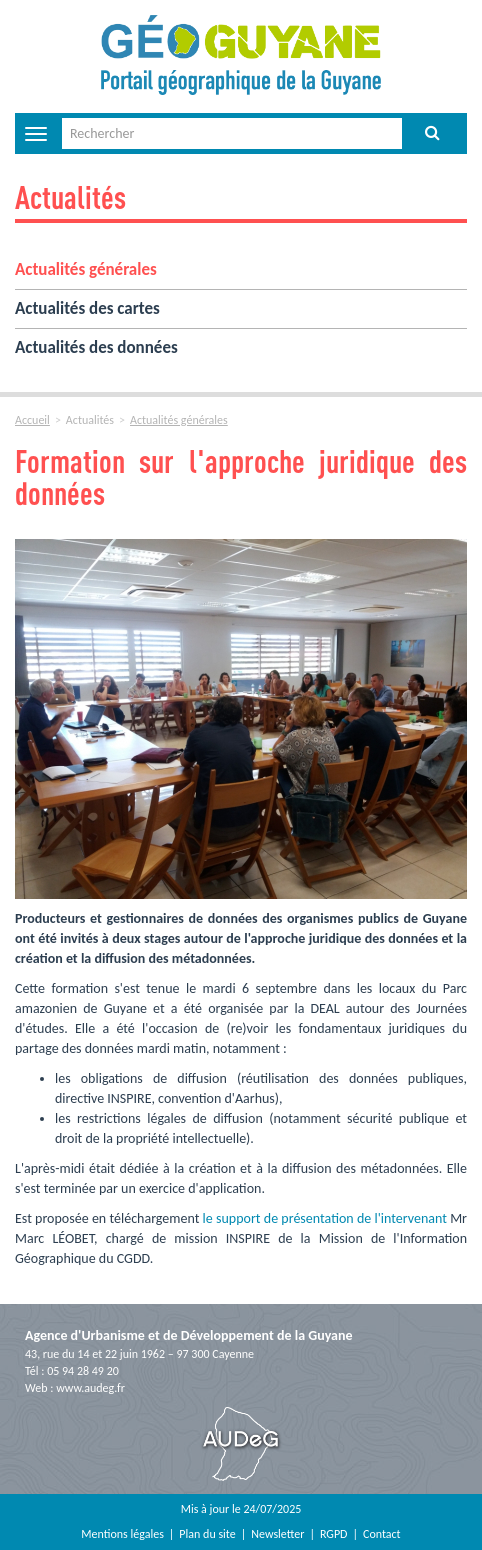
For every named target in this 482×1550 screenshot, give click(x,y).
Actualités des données (96, 347)
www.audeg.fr (90, 1388)
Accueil (32, 420)
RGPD (334, 1534)
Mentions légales (122, 1534)
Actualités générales (86, 269)
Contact (382, 1534)
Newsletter (277, 1534)
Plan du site (207, 1534)
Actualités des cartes (87, 308)
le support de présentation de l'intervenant (325, 1218)
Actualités (70, 196)
